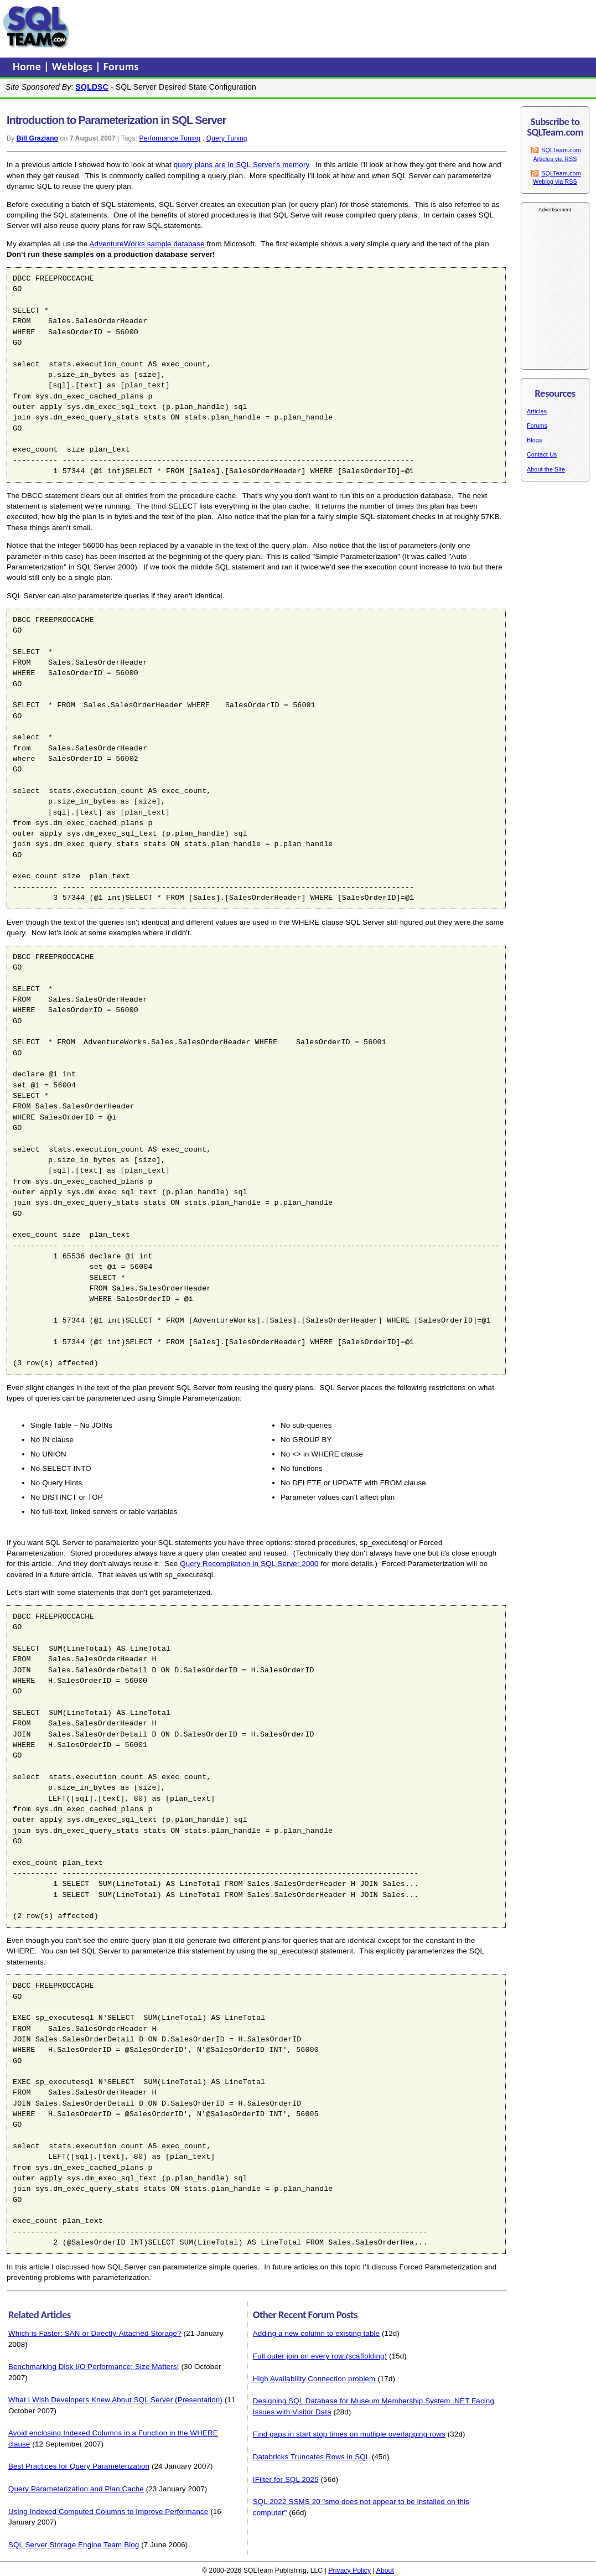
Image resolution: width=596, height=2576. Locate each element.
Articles (537, 411)
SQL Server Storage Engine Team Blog (73, 2545)
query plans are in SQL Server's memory (241, 164)
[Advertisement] (283, 27)
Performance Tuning (170, 138)
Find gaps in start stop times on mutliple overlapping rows (349, 2434)
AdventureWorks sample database (147, 244)
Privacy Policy (349, 2570)
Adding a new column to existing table (316, 2333)
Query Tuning (226, 138)
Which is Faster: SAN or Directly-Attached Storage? (95, 2333)
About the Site (546, 469)
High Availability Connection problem (314, 2379)
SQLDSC (92, 86)
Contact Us (542, 454)
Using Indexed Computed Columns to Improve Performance (108, 2511)
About (385, 2570)
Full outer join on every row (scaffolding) (320, 2356)
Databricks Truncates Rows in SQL (311, 2457)
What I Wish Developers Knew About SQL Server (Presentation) (115, 2400)
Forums (121, 66)
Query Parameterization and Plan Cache (76, 2489)
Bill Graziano (37, 138)
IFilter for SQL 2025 (286, 2479)
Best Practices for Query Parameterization (78, 2466)
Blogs (534, 440)
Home (28, 66)
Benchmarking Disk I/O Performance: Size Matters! (93, 2366)
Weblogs (74, 66)
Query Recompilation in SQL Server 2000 (249, 1563)
